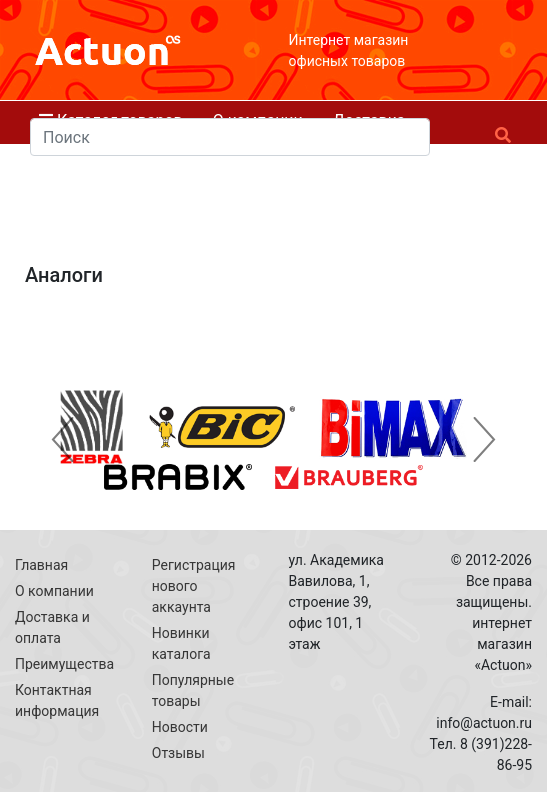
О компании (54, 591)
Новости (180, 727)
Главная (41, 565)
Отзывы (178, 753)
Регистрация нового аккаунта (194, 586)
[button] (62, 440)
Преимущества (64, 664)
